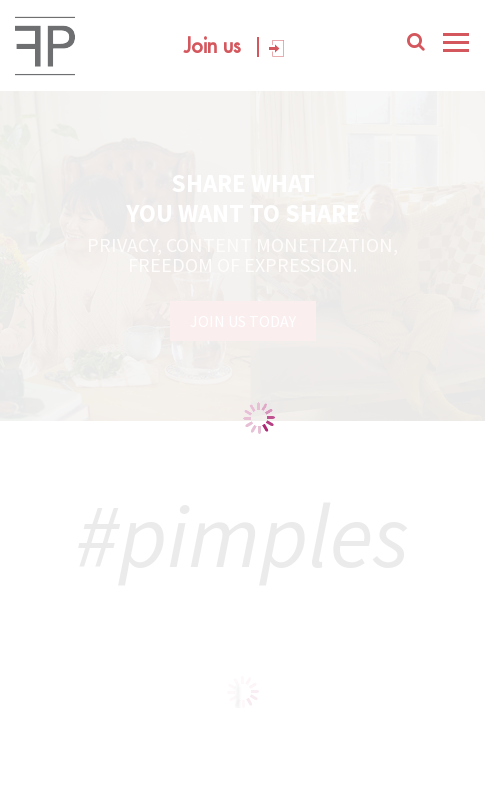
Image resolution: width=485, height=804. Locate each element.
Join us (212, 47)
